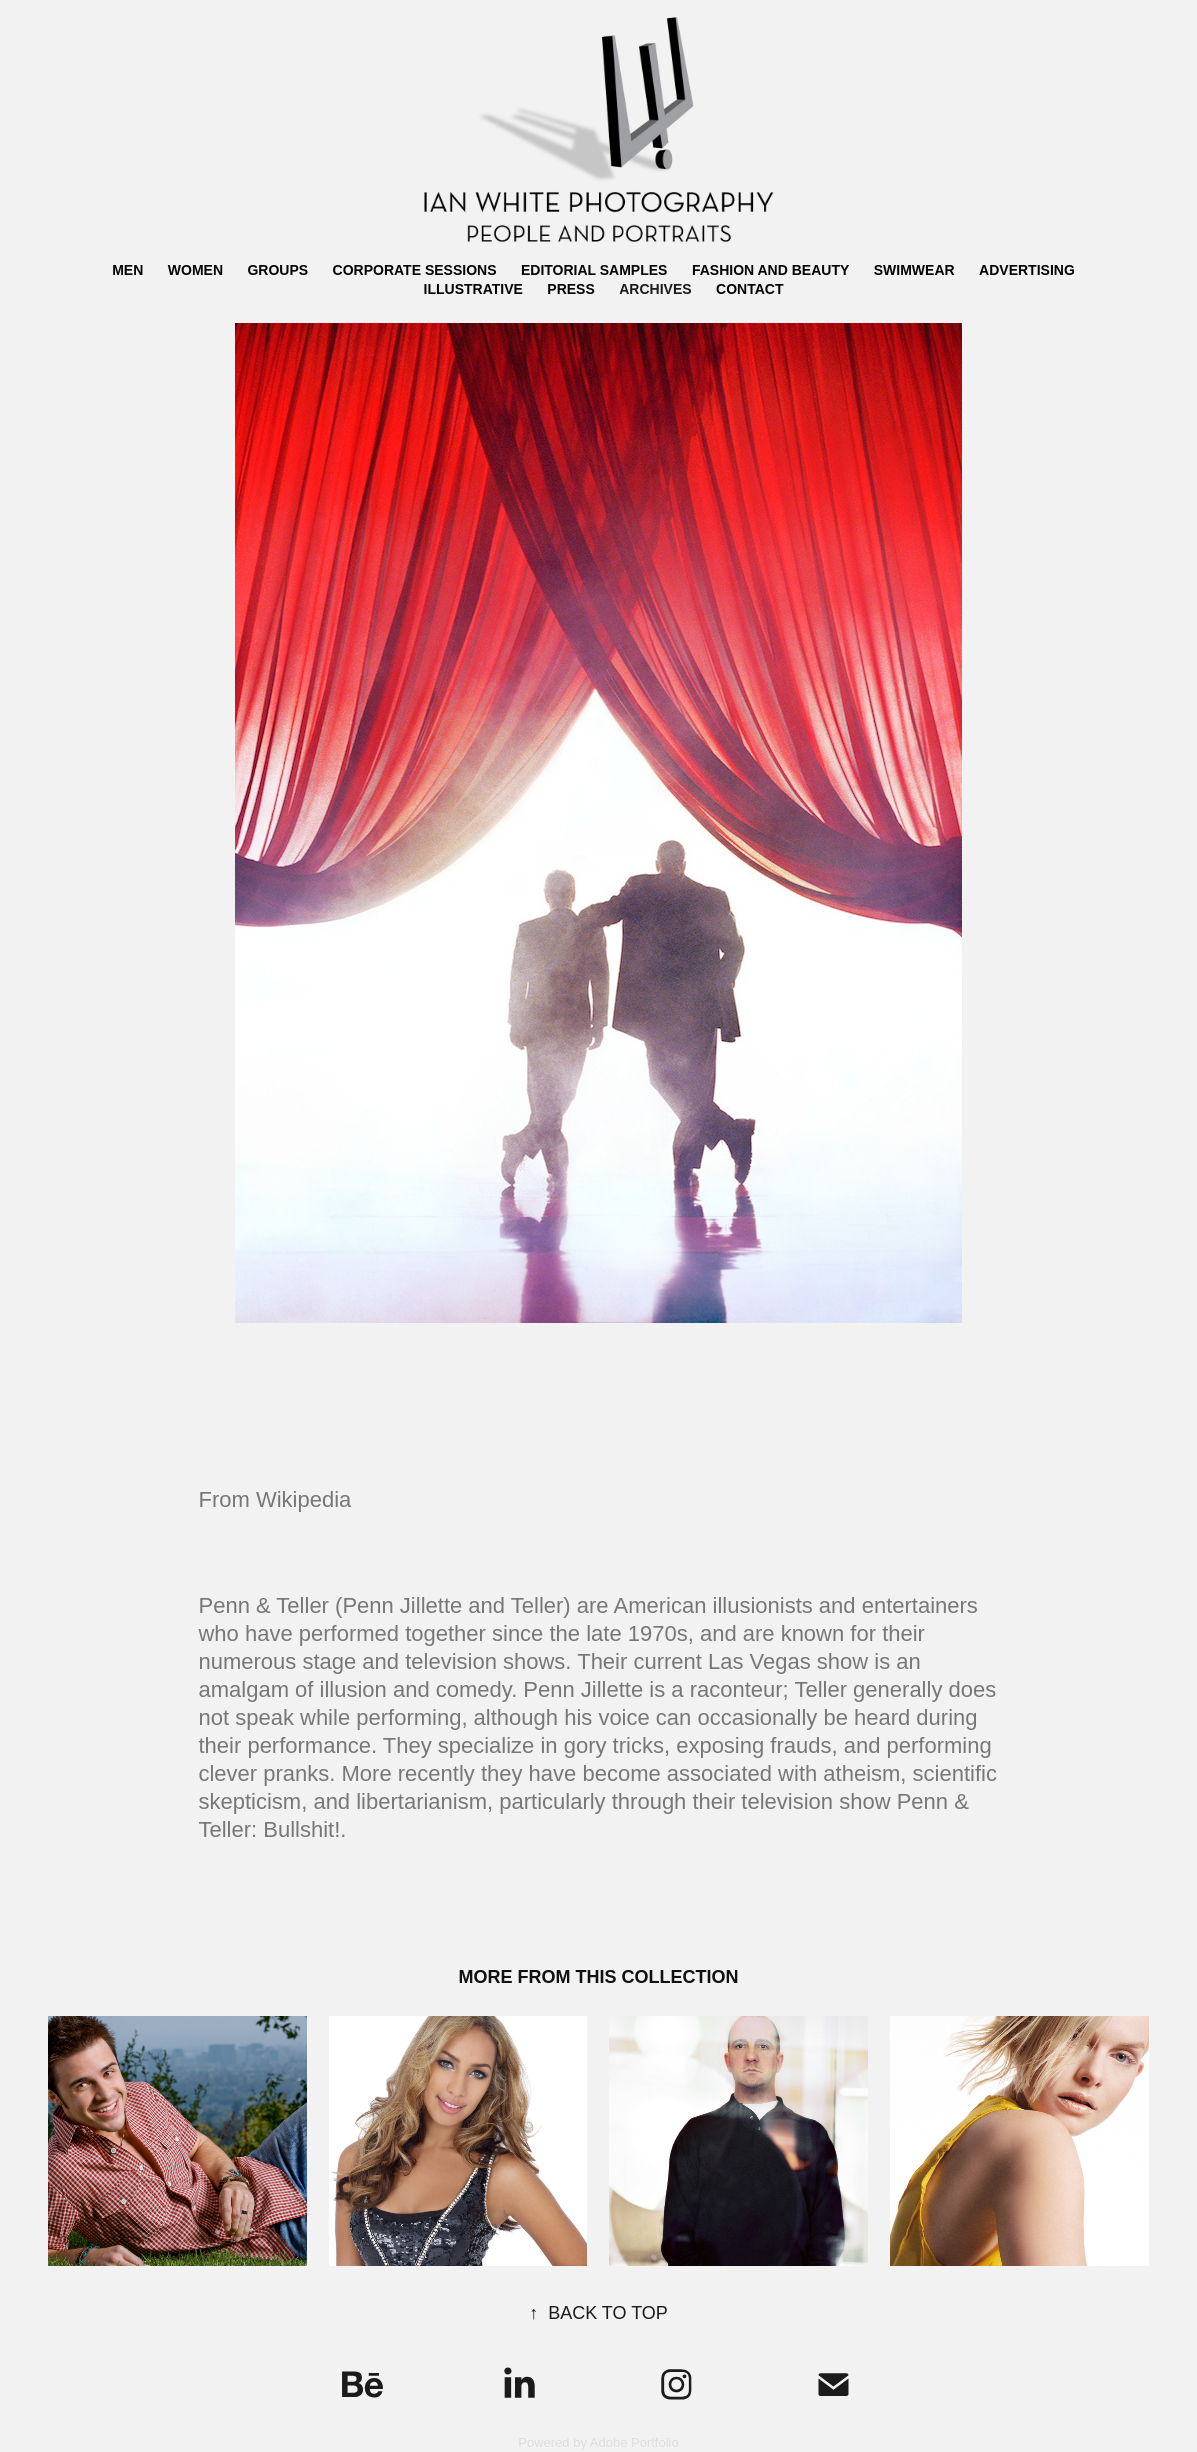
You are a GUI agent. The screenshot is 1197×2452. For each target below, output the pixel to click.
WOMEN (195, 270)
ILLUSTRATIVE (473, 289)
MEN (127, 270)
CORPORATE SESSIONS (415, 270)
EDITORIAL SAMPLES (594, 270)
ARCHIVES (655, 289)
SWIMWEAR (914, 270)
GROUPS (277, 270)
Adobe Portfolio (634, 2442)
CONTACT (749, 289)
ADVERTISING (1027, 270)
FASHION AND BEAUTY (770, 270)
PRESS (570, 289)
